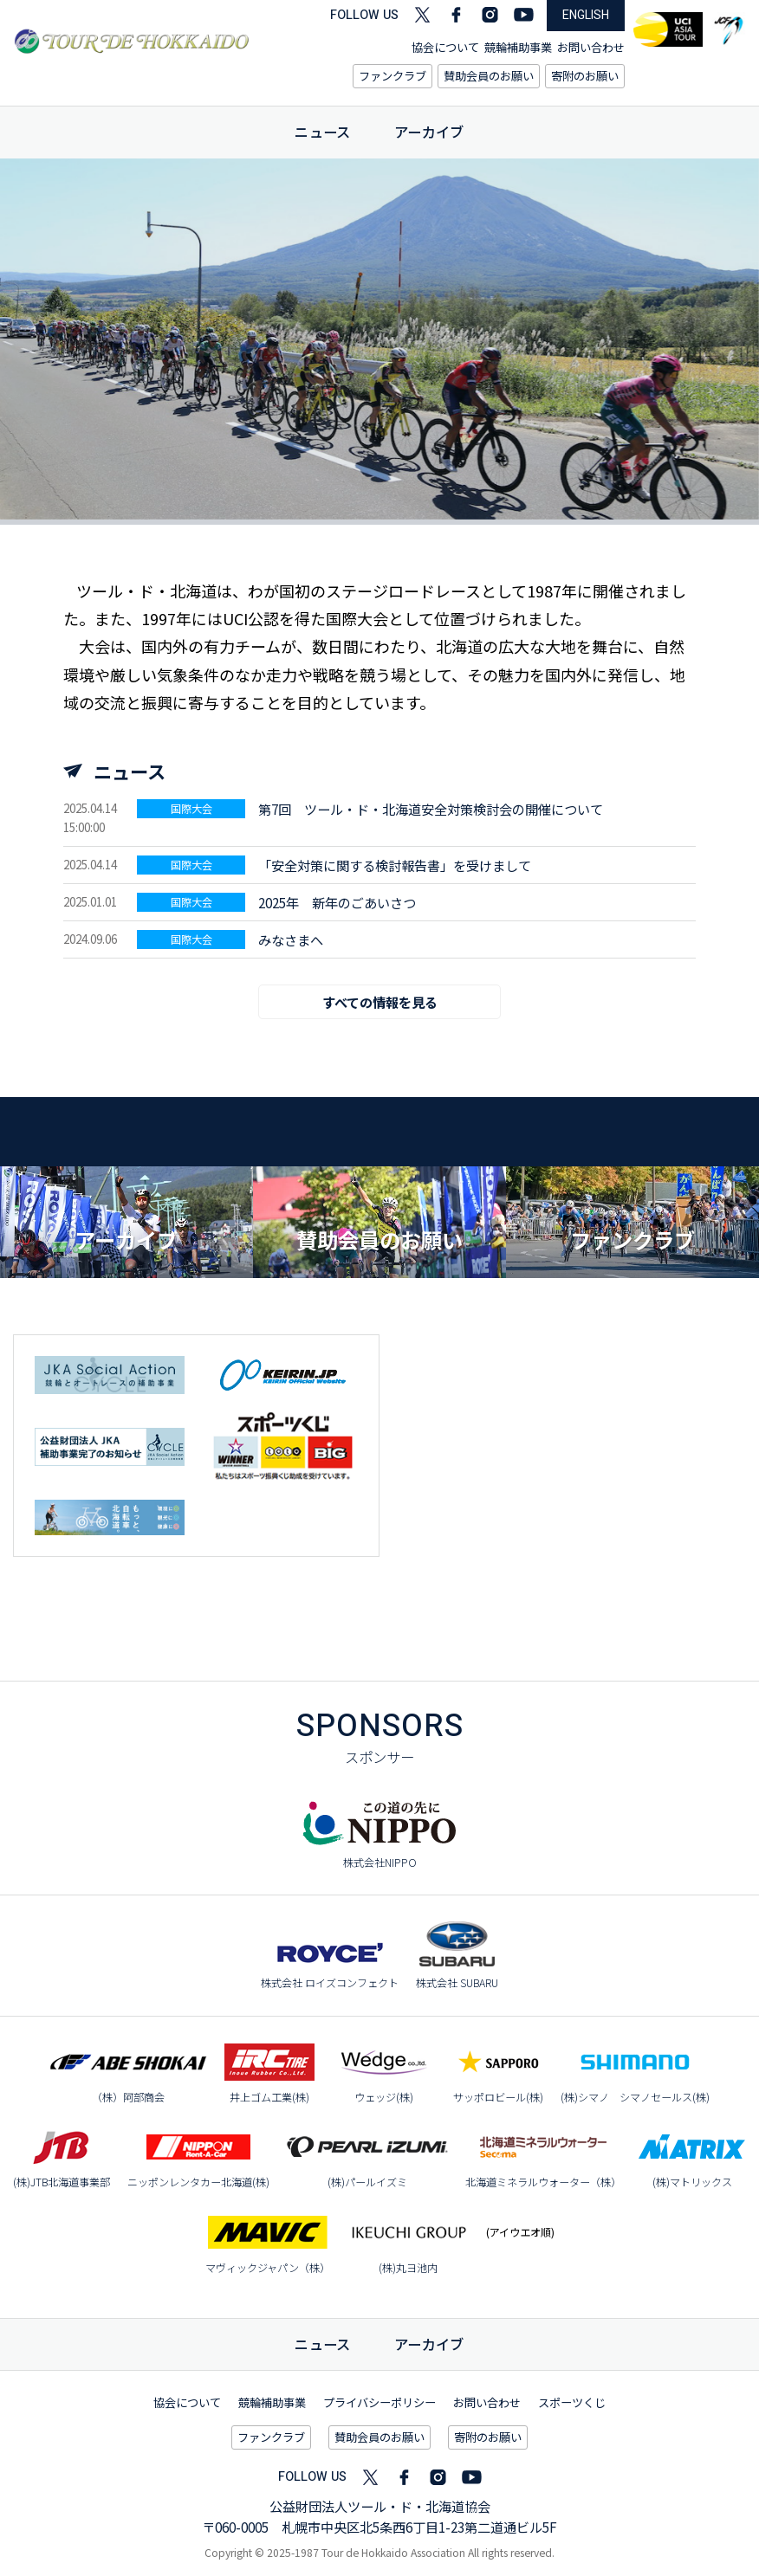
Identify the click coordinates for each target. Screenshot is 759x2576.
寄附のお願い (585, 76)
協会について (445, 47)
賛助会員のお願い (489, 76)
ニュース (323, 131)
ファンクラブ (392, 76)
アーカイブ (429, 131)
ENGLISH (585, 15)
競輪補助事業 (518, 47)
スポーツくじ (572, 2402)
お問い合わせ (591, 47)
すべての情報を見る (380, 1001)
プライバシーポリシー (379, 2402)
